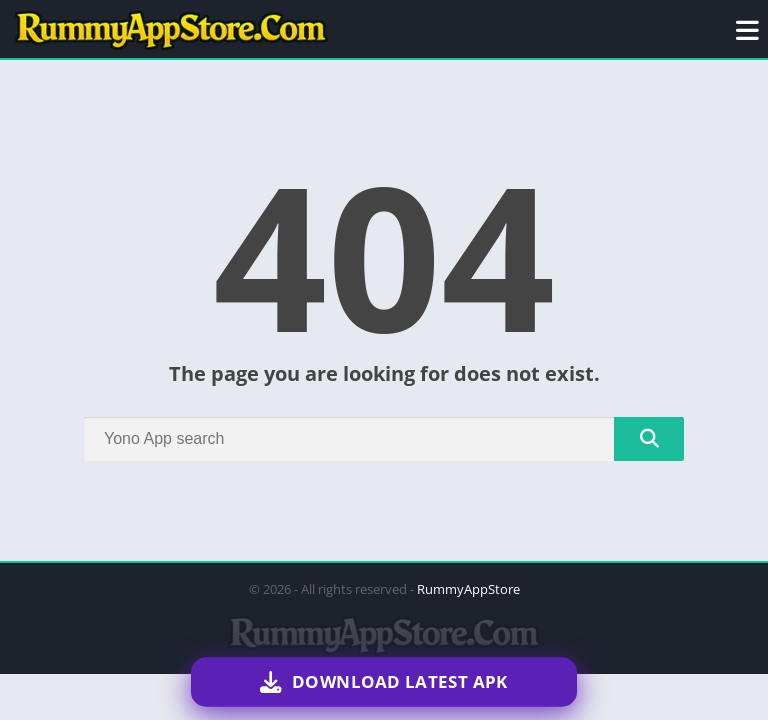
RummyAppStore (468, 589)
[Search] (384, 439)
